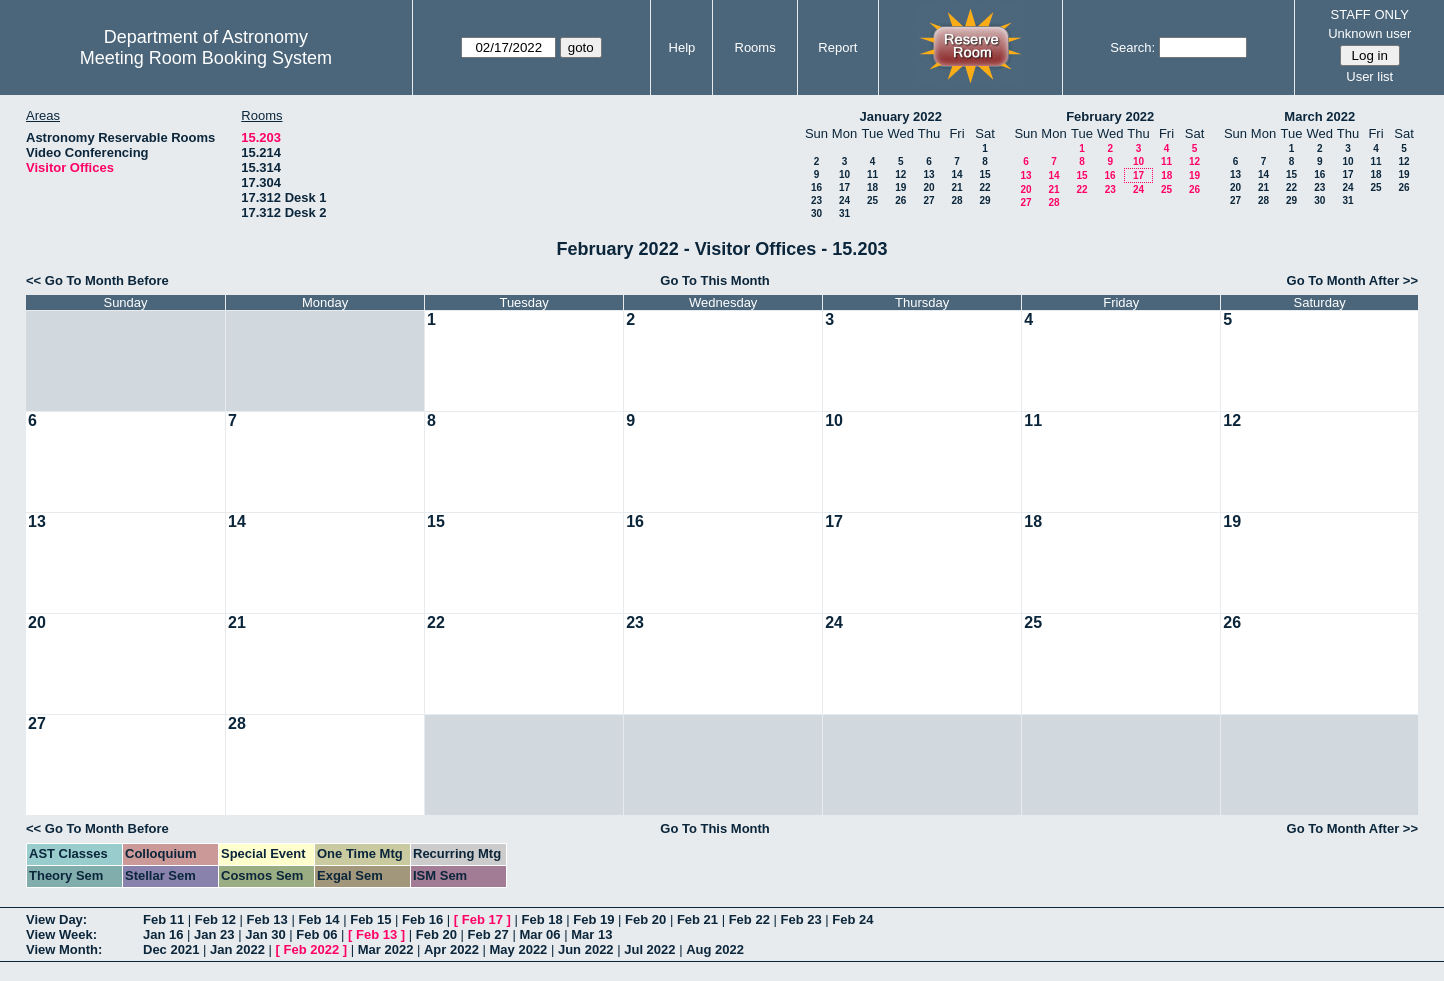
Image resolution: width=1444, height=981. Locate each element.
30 (816, 213)
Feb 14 (318, 919)
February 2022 (1110, 116)
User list (1369, 76)
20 (928, 187)
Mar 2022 (386, 949)
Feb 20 (645, 919)
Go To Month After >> (1352, 280)
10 (844, 174)
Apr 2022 (451, 949)
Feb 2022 (312, 949)
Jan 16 (163, 934)
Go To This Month (715, 280)
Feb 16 (422, 919)
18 (872, 187)
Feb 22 (749, 919)
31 (844, 213)
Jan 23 (214, 934)
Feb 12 (215, 919)
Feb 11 (163, 919)
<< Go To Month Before (97, 280)
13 (928, 174)
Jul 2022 (649, 949)
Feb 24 (852, 919)
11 (872, 174)
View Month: (64, 949)
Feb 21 (697, 919)
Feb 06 (316, 934)
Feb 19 (593, 919)
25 (872, 200)
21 (956, 187)
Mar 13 (591, 934)
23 (816, 200)
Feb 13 (267, 919)
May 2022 (519, 949)
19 (900, 187)
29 (984, 200)
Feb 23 (800, 919)
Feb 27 (488, 934)
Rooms (755, 47)
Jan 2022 (237, 949)
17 (844, 187)
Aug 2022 (715, 949)
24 (844, 200)
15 (984, 174)
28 (956, 200)
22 (984, 187)
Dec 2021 (171, 949)
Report (837, 47)
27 (928, 200)
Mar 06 (539, 934)
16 (816, 187)
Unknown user (1369, 33)
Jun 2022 (586, 949)
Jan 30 (265, 934)
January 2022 (901, 116)
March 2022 (1319, 116)
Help (682, 47)
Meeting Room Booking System (206, 58)
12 (900, 174)
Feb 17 (482, 919)
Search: (1132, 47)
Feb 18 (541, 919)
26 (900, 200)
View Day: (56, 919)
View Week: (61, 934)
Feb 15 (370, 919)
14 (956, 174)
